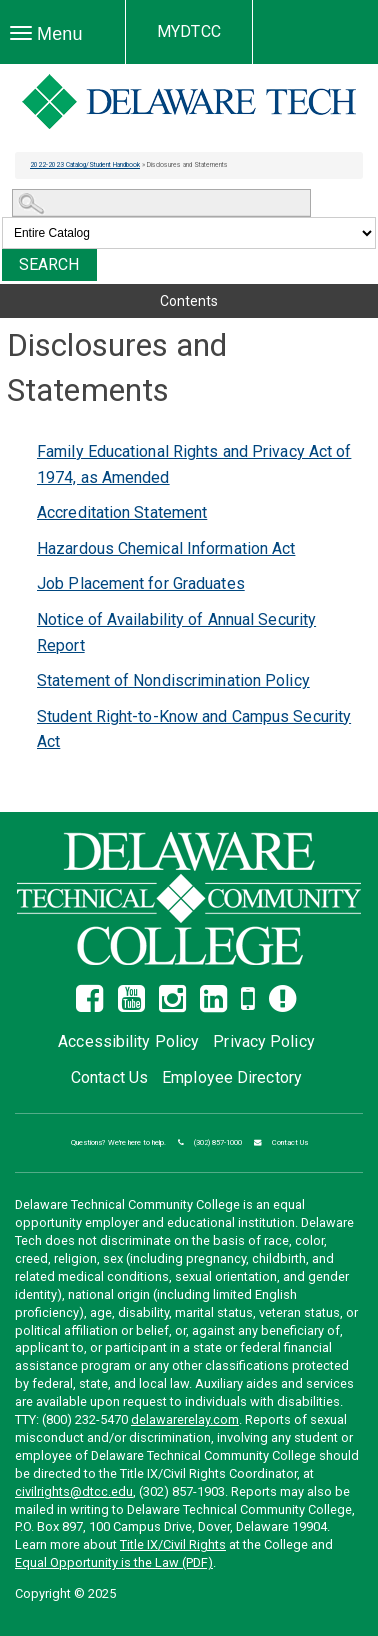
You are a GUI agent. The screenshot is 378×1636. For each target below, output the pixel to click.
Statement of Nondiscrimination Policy (173, 680)
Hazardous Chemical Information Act (166, 548)
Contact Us (109, 1077)
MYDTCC (189, 31)
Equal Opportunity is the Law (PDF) (114, 1562)
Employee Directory (232, 1077)
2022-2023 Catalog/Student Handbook (85, 165)
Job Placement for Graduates (141, 583)
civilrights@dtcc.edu (74, 1491)
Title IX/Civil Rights (173, 1544)
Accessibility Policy (128, 1041)
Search (49, 264)
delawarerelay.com (185, 1419)
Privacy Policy (263, 1041)
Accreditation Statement (122, 512)
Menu (51, 34)
